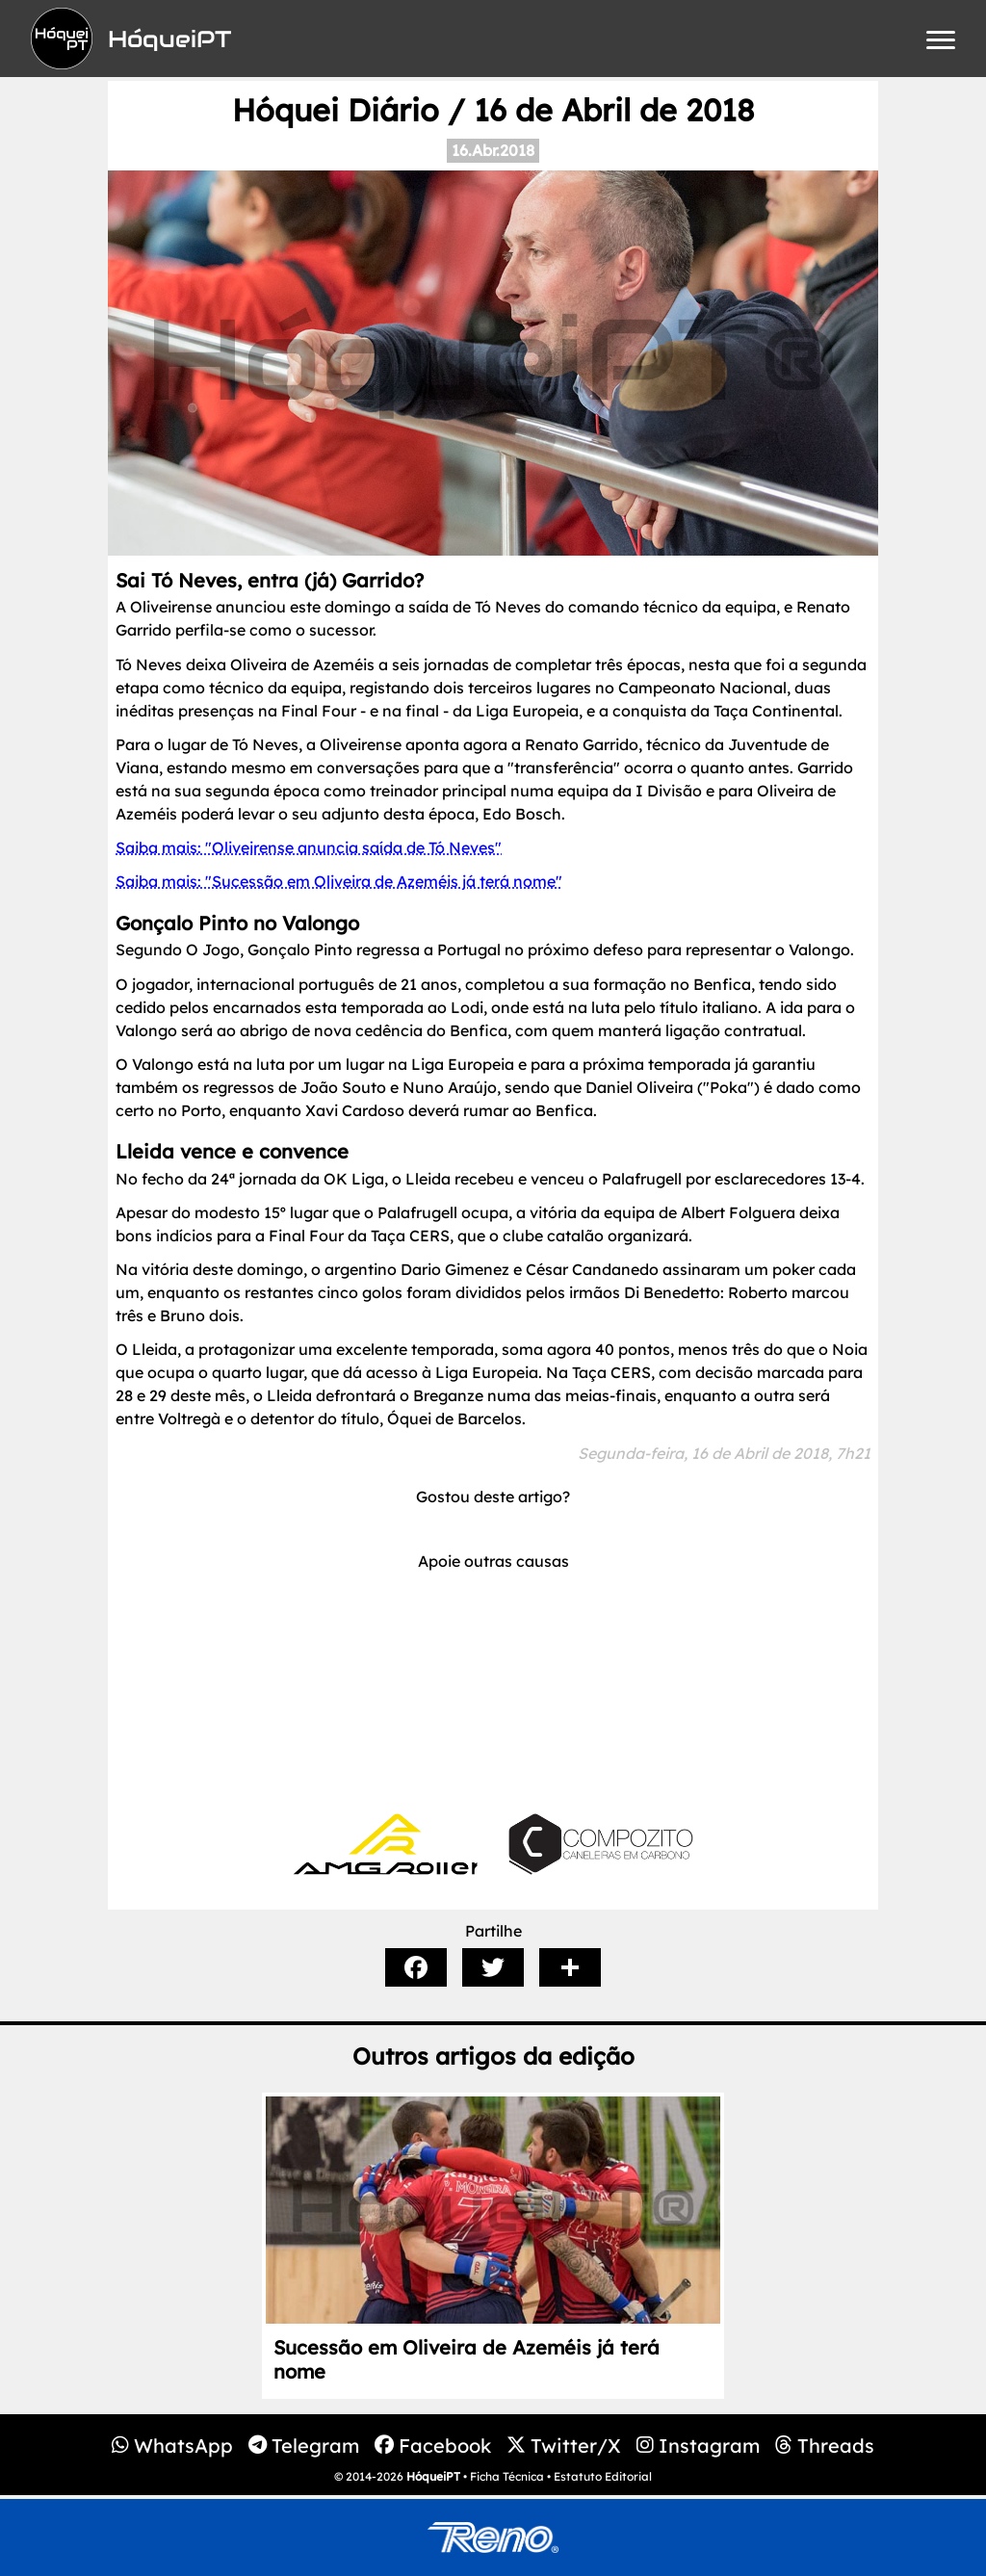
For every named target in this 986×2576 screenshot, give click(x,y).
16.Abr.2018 (493, 150)
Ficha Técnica (507, 2476)
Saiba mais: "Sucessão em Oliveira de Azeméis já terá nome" (339, 881)
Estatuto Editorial (603, 2476)
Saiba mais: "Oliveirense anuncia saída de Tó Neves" (309, 847)
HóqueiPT (433, 2476)
